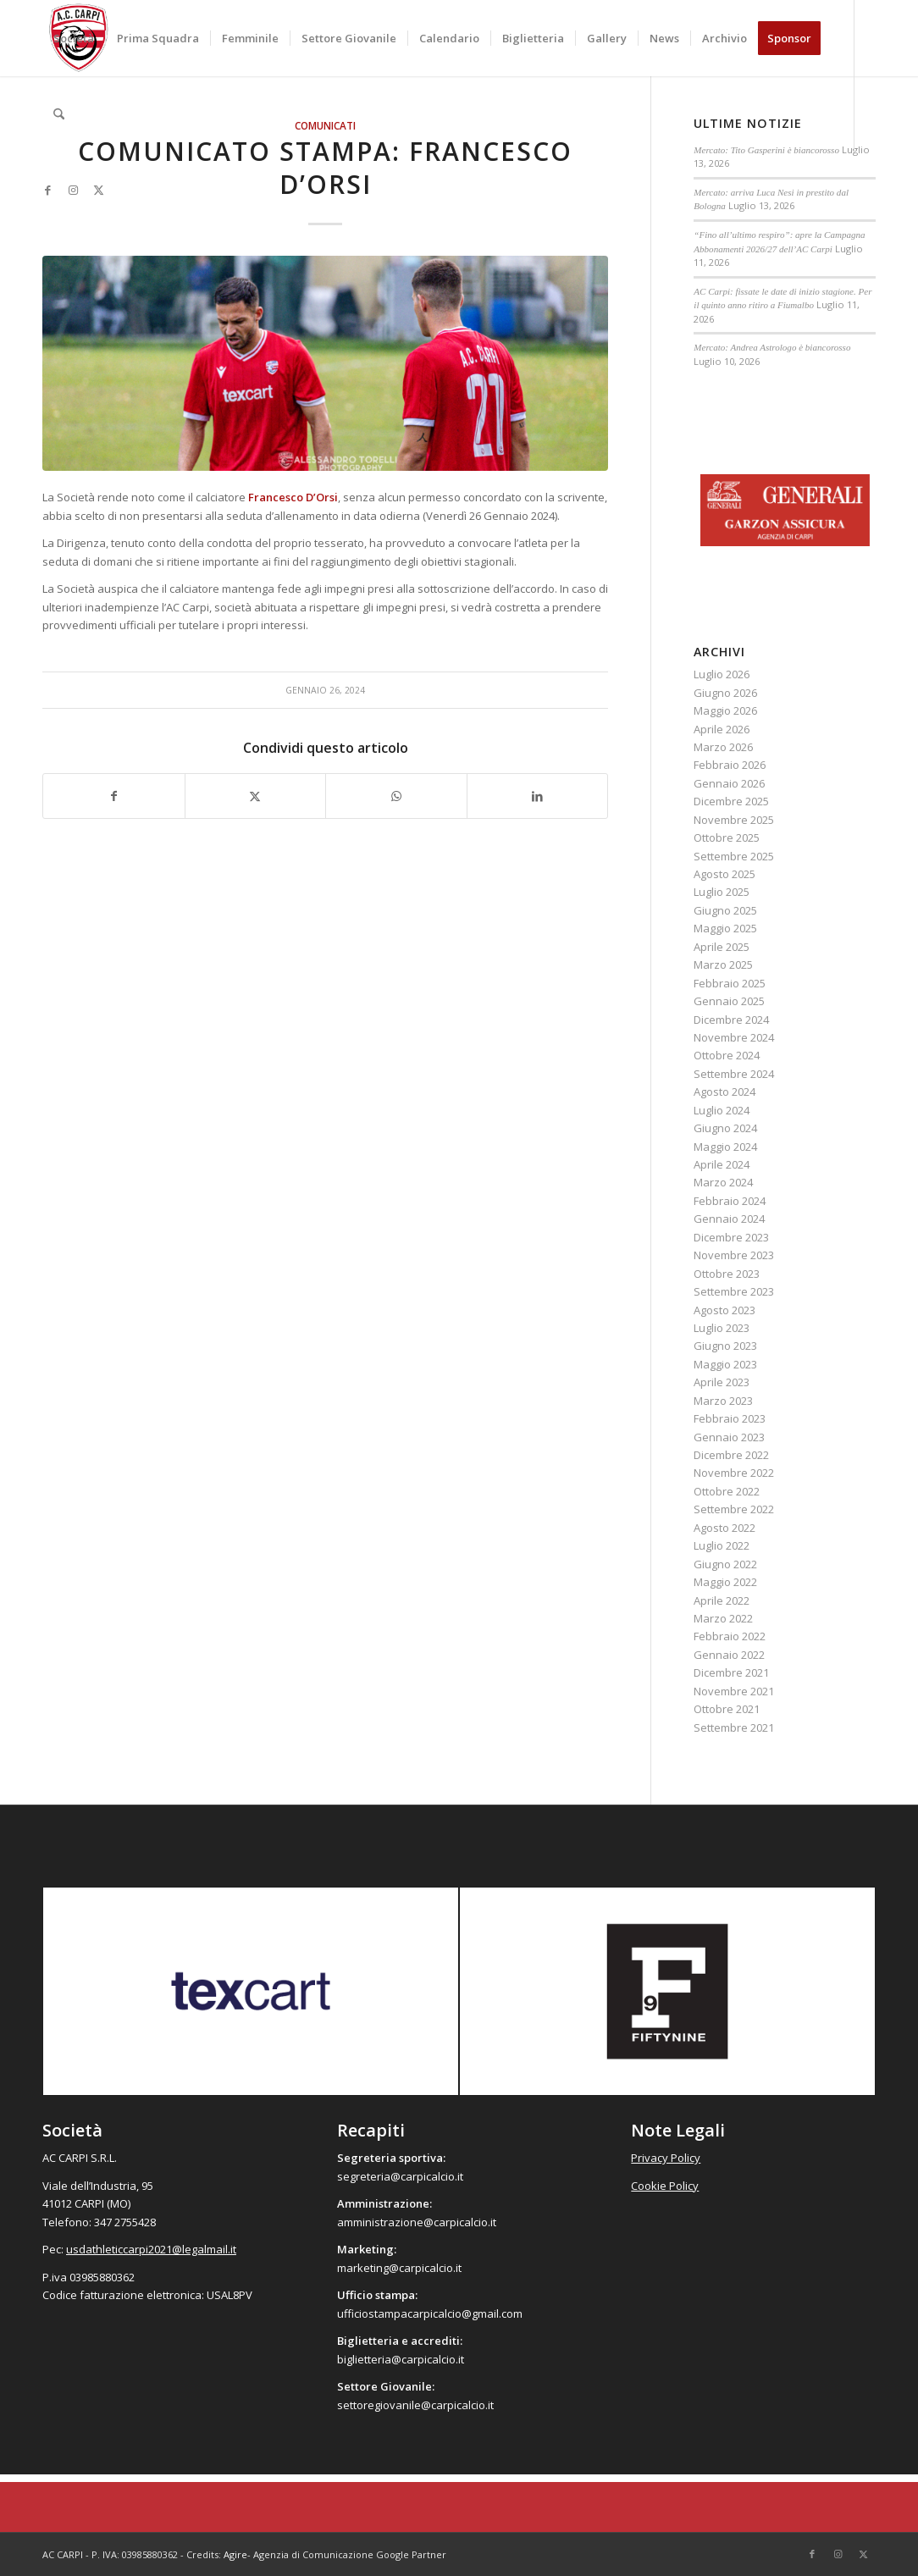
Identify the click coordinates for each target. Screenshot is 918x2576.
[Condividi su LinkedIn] (537, 796)
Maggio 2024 (725, 1146)
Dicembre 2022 (731, 1454)
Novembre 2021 (734, 1691)
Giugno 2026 (725, 692)
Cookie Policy (665, 2185)
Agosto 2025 (724, 874)
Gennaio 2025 (729, 1001)
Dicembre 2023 (731, 1237)
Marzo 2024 (723, 1182)
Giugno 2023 (725, 1345)
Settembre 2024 (734, 1073)
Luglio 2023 (721, 1327)
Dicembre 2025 (731, 801)
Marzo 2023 (723, 1400)
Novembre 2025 (734, 819)
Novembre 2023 (734, 1255)
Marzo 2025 (723, 964)
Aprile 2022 (721, 1600)
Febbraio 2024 (730, 1200)
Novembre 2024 (734, 1037)
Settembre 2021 (734, 1727)
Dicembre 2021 (731, 1672)
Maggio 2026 (725, 710)
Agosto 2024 (724, 1091)
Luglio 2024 (721, 1110)
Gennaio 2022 (729, 1654)
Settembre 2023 (734, 1291)
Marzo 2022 (723, 1618)
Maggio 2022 (725, 1581)
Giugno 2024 (725, 1128)
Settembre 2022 (734, 1509)
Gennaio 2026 (729, 783)
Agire (235, 2554)
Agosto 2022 (724, 1527)
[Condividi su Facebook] (114, 796)
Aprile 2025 (721, 946)
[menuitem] (73, 38)
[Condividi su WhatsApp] (396, 796)
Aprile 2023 (721, 1382)
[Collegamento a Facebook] (47, 189)
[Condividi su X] (255, 796)
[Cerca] (58, 114)
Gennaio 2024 (729, 1218)
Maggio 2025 (725, 928)
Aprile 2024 (721, 1164)
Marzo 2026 (723, 747)
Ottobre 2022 (727, 1491)
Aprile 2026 (721, 729)
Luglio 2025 (721, 891)
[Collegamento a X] (98, 189)
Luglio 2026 (721, 674)
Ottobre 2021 (727, 1708)
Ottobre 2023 (727, 1273)
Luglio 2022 (721, 1545)
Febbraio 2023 (730, 1418)
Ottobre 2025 (727, 837)
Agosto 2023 (724, 1310)
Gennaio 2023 (729, 1437)
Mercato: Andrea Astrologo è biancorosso (772, 347)
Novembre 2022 (734, 1472)
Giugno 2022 (725, 1564)
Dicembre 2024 (731, 1019)
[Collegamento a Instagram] (73, 189)
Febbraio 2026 (730, 764)
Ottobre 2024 (727, 1055)
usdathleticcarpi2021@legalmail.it (151, 2249)
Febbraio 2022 (730, 1636)
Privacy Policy (665, 2157)
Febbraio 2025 (730, 983)
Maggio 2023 (725, 1364)
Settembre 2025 (734, 856)
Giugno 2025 (725, 910)
